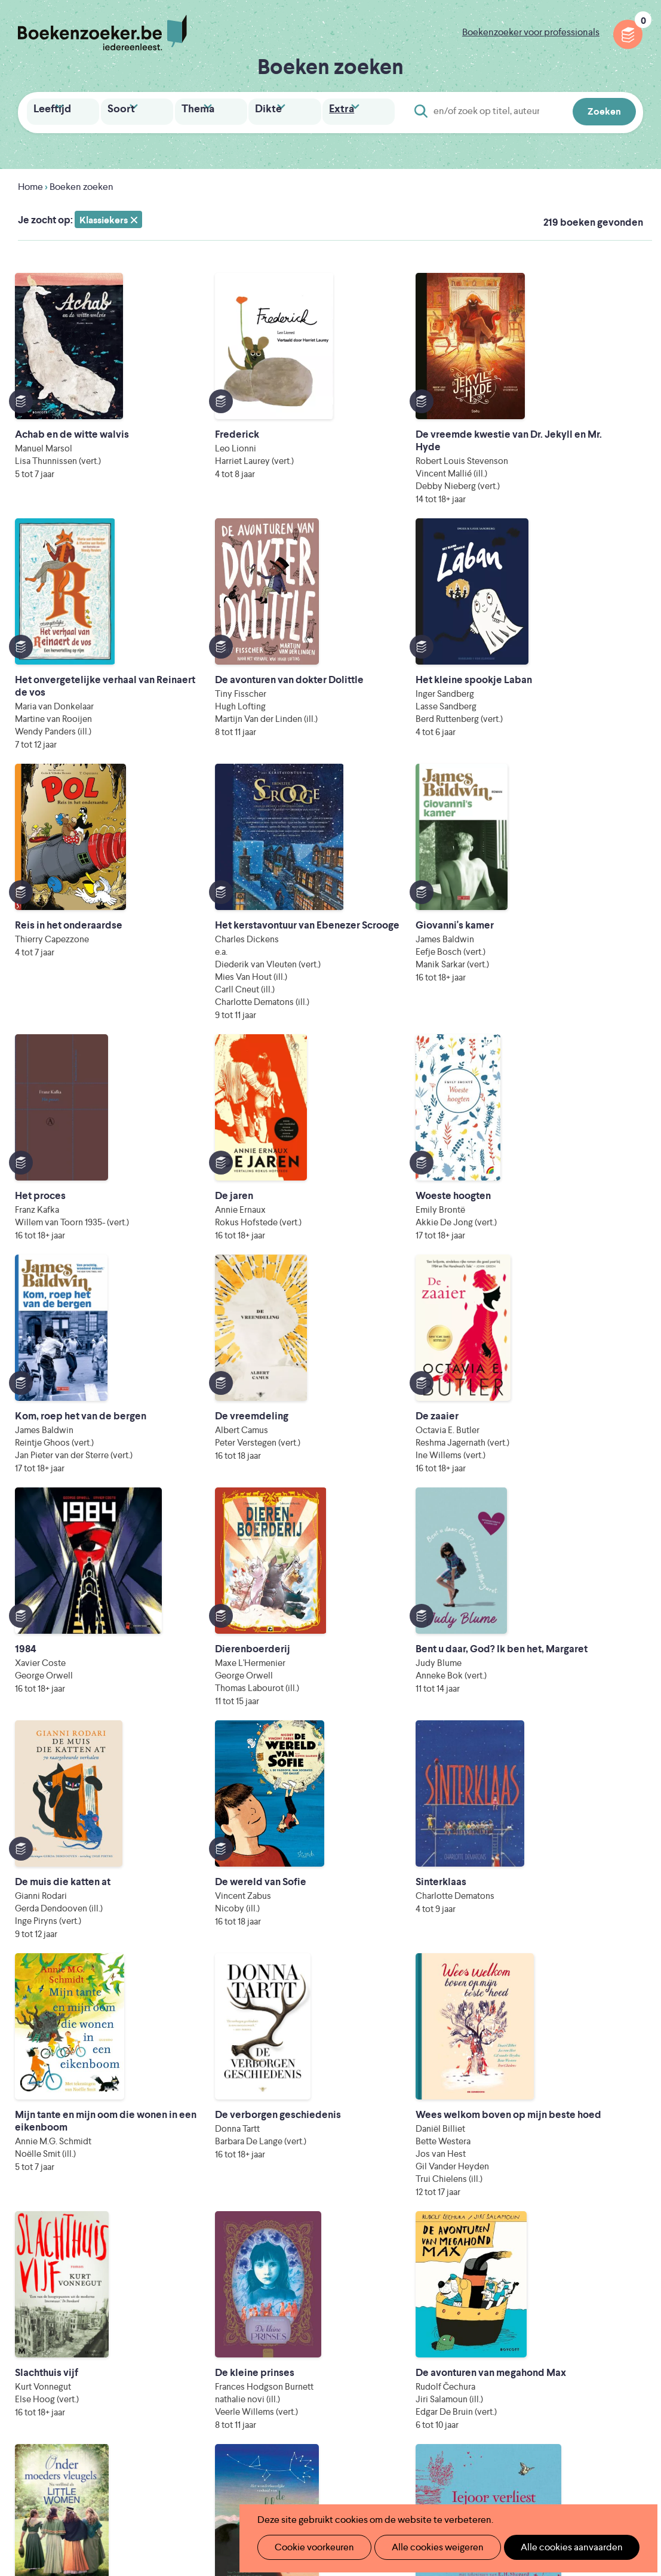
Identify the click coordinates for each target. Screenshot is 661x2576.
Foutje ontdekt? (265, 2391)
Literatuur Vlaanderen (276, 2443)
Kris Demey (426, 2477)
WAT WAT (339, 2460)
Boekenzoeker (102, 33)
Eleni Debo (320, 2477)
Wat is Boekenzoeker (276, 2276)
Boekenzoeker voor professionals (530, 32)
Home (30, 185)
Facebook (615, 2326)
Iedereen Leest (404, 2427)
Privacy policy (614, 2274)
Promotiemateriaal (270, 2353)
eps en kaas (535, 2477)
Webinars (391, 2353)
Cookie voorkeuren (309, 2547)
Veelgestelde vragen (274, 2372)
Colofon (389, 2372)
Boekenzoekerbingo (275, 2334)
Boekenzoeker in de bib (282, 2314)
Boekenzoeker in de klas (283, 2295)
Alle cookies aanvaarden (551, 2547)
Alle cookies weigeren (425, 2547)
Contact (389, 2391)
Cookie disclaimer (605, 2288)
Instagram (632, 2326)
